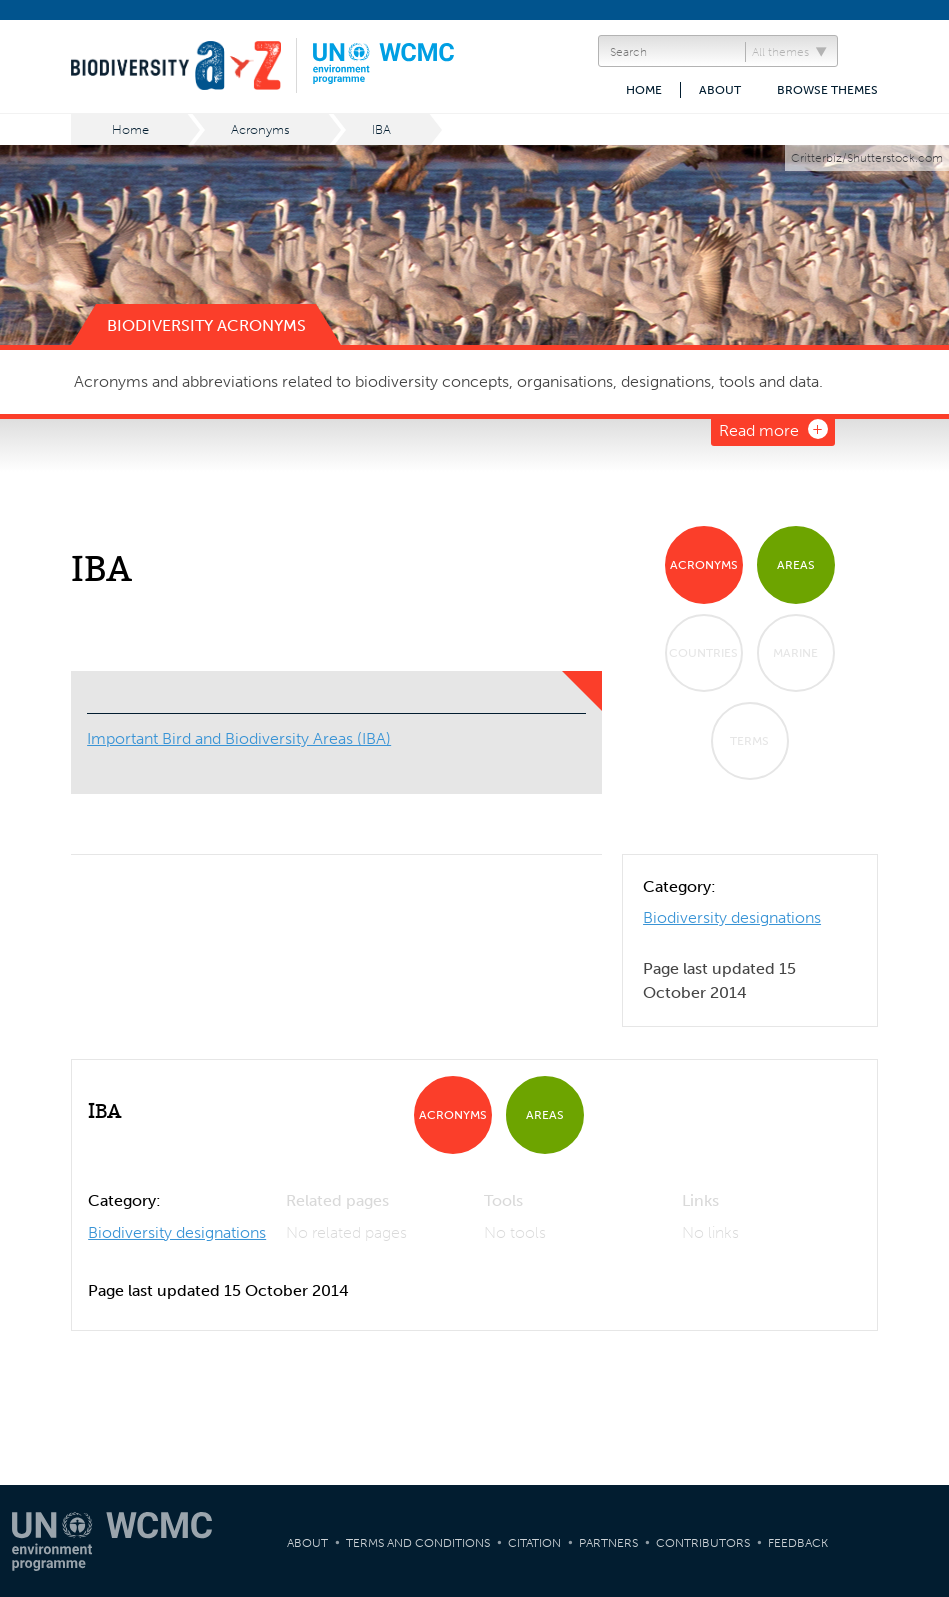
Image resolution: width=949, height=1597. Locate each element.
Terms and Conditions (418, 1543)
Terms (749, 741)
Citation (534, 1543)
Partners (608, 1543)
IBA (381, 129)
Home (644, 90)
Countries (703, 653)
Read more (759, 430)
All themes (780, 52)
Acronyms (260, 129)
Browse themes (827, 90)
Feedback (798, 1543)
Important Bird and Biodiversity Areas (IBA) (239, 738)
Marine (795, 653)
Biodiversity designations (732, 917)
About (720, 90)
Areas (796, 565)
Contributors (703, 1543)
